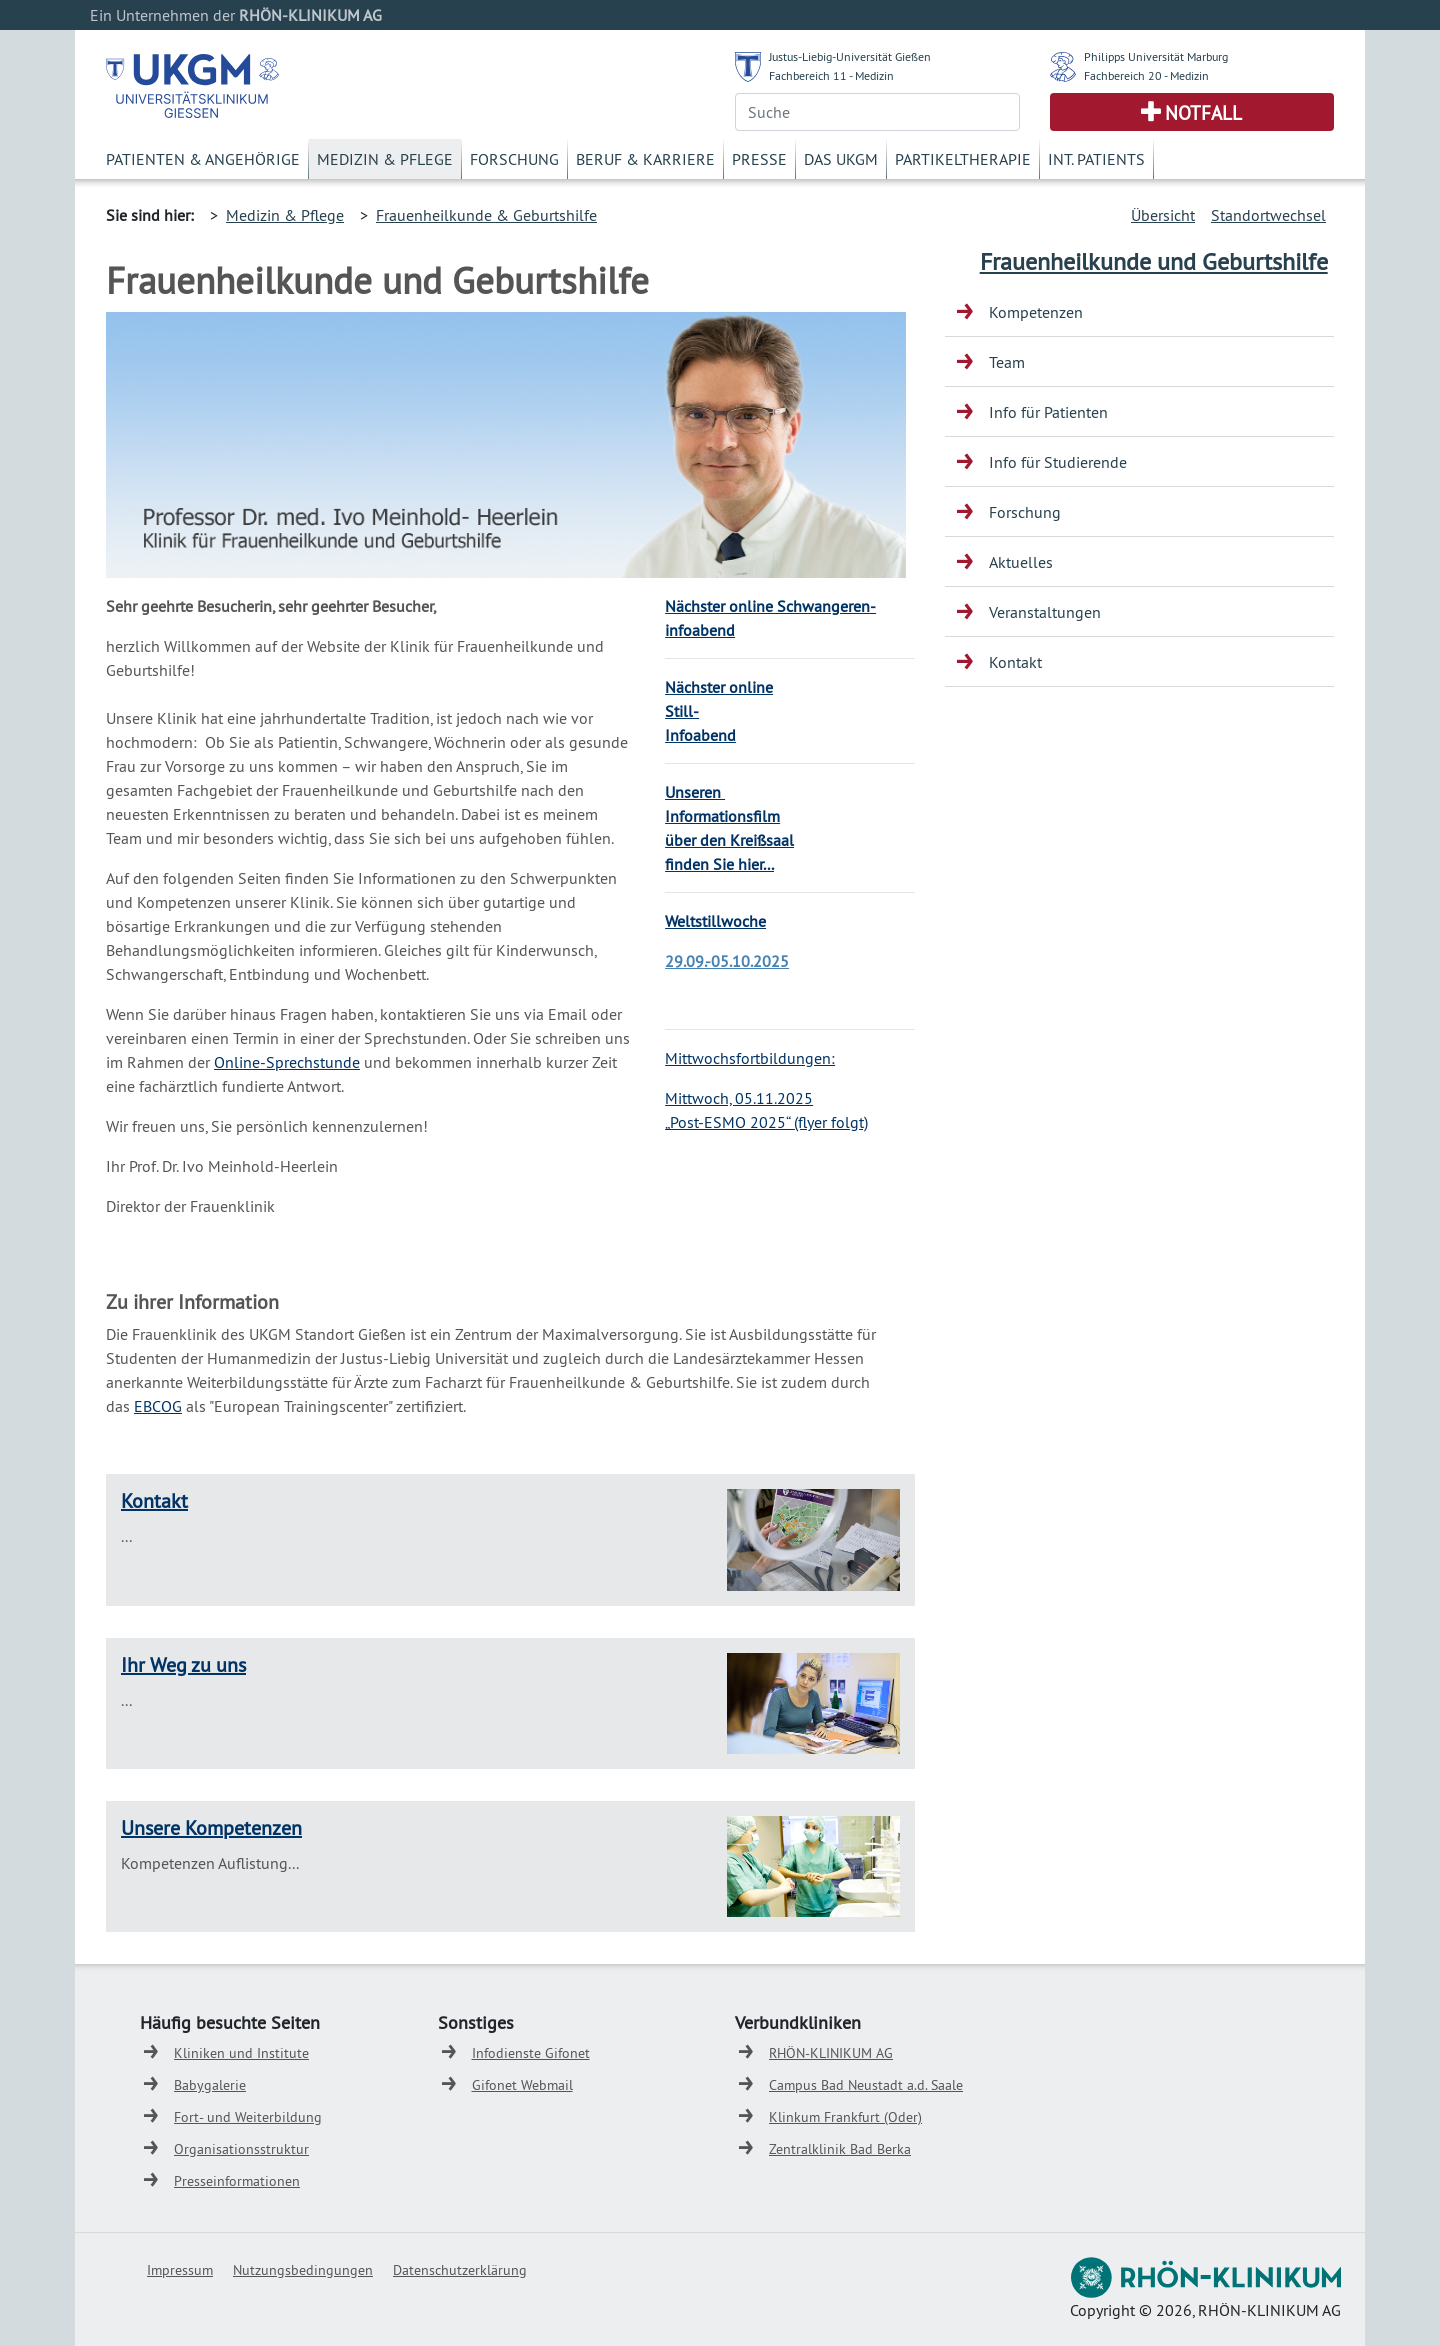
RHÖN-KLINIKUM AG (831, 2053)
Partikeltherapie (963, 159)
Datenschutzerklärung (460, 2270)
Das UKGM (841, 159)
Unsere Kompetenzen (211, 1827)
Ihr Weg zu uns (183, 1664)
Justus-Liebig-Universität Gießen (850, 56)
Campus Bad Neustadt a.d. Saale (866, 2085)
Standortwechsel (1268, 215)
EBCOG (158, 1406)
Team (1007, 362)
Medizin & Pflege (385, 159)
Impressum (180, 2270)
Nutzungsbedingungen (303, 2270)
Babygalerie (210, 2085)
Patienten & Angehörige (203, 159)
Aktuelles (1021, 562)
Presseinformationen (237, 2181)
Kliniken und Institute (241, 2053)
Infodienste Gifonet (531, 2053)
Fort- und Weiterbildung (248, 2117)
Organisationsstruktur (241, 2149)
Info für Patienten (1048, 412)
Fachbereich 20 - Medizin (1146, 75)
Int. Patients (1096, 159)
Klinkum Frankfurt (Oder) (845, 2117)
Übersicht (1163, 215)
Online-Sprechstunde (287, 1062)
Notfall (1203, 113)
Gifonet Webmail (522, 2085)
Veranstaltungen (1045, 612)
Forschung (514, 159)
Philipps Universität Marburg (1156, 56)
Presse (759, 159)
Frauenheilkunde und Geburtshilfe (1154, 261)
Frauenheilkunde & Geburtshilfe (486, 215)
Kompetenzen (1036, 312)
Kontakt (154, 1500)
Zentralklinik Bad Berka (840, 2149)
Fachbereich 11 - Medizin (831, 75)
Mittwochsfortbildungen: (750, 1058)
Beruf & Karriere (645, 159)
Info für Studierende (1058, 462)
